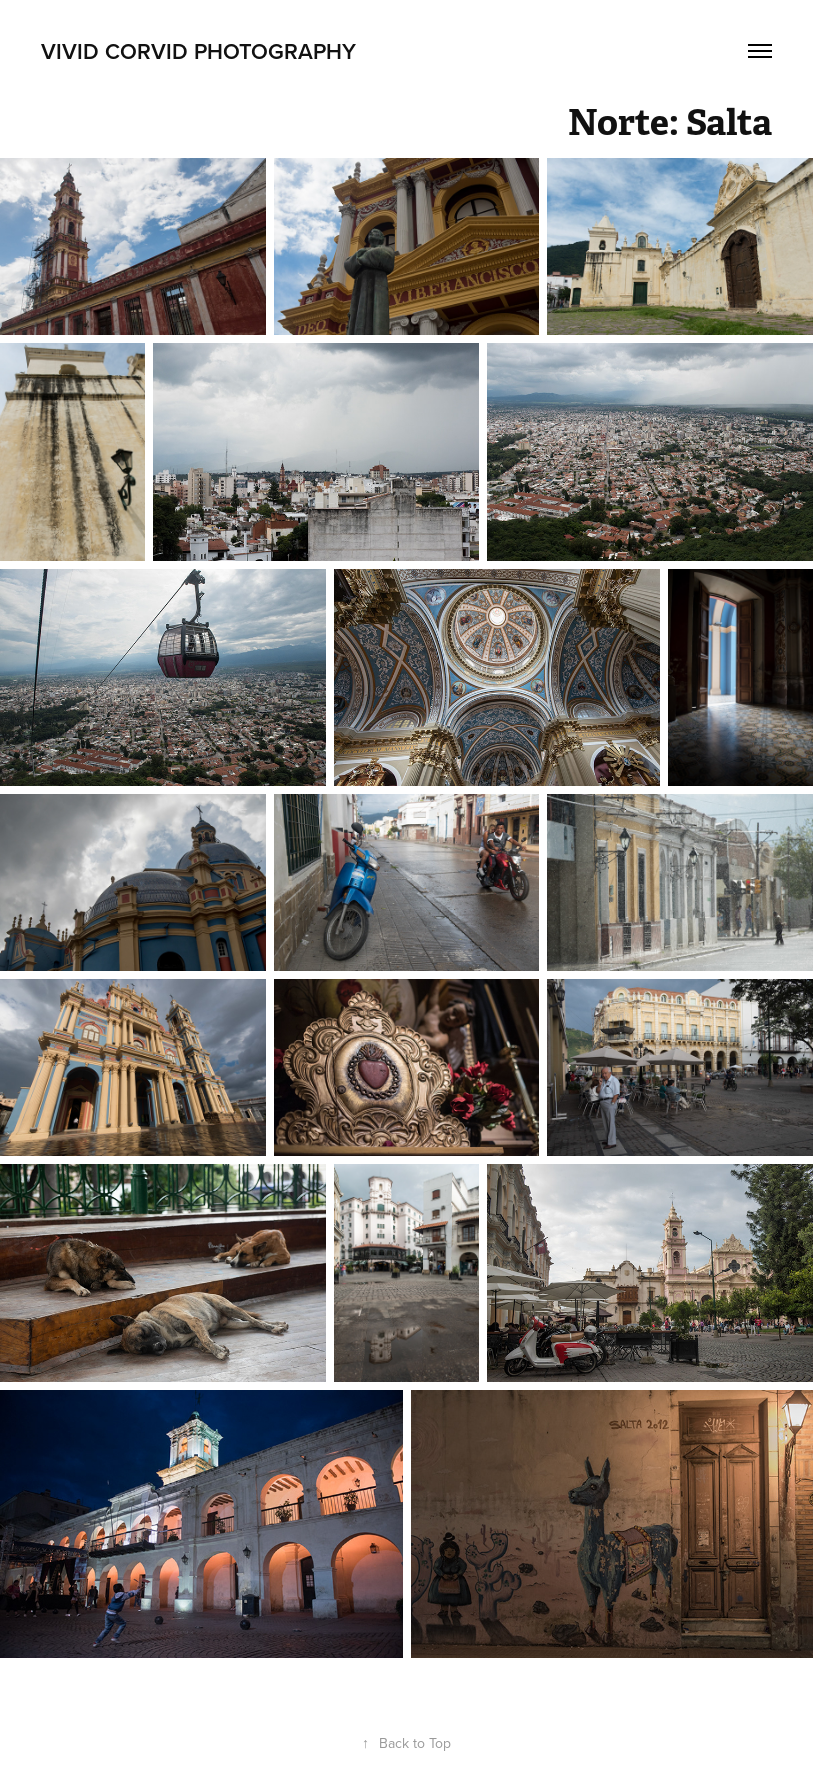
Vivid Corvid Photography (198, 51)
